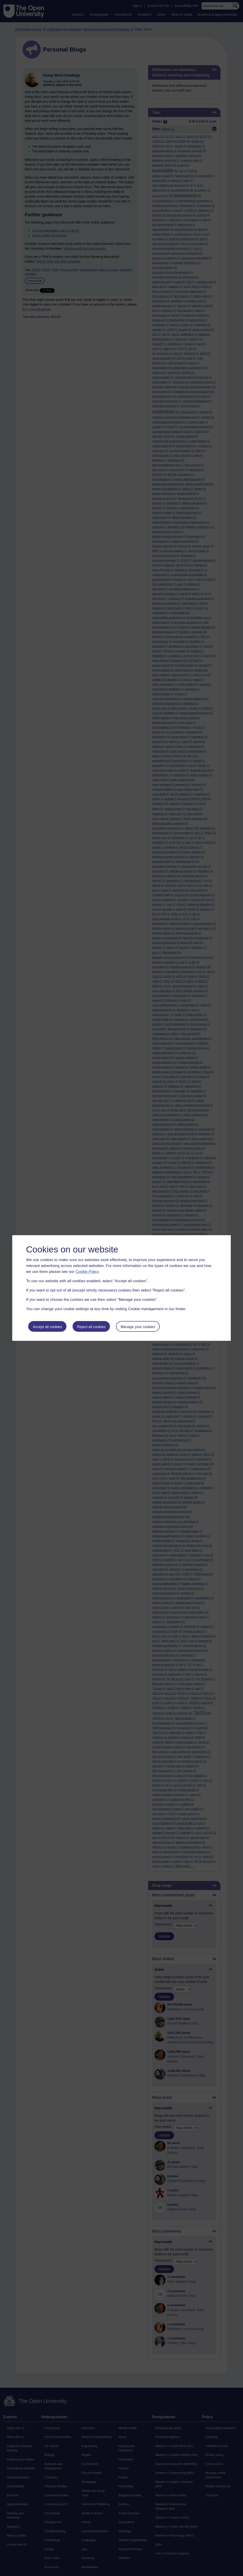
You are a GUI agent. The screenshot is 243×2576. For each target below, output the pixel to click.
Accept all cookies (47, 1327)
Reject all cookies (91, 1327)
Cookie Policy (87, 1271)
